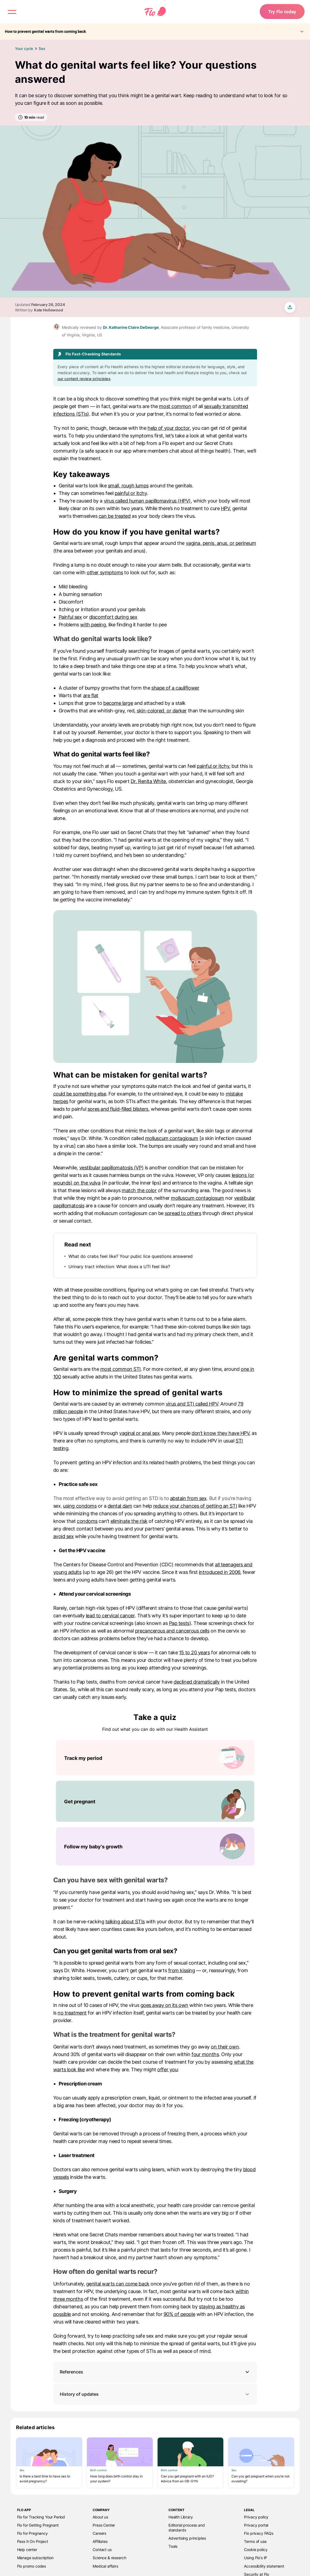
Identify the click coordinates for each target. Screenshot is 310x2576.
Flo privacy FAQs (258, 2533)
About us (100, 2517)
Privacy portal (256, 2525)
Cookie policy (255, 2549)
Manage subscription (35, 2557)
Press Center (104, 2525)
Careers (99, 2533)
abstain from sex (188, 1498)
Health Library (180, 2517)
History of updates (155, 2394)
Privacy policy (256, 2517)
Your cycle (24, 48)
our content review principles (84, 378)
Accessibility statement (264, 2566)
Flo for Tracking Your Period (41, 2517)
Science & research (109, 2557)
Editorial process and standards (186, 2527)
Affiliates (100, 2541)
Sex (42, 48)
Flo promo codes (31, 2566)
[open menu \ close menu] (12, 12)
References (71, 2372)
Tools (172, 2546)
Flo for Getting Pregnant (38, 2525)
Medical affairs (105, 2566)
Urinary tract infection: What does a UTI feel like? (119, 1266)
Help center (27, 2549)
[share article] (289, 307)
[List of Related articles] (155, 2462)
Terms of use (255, 2541)
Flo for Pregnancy (32, 2533)
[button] (155, 2372)
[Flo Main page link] (155, 12)
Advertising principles (187, 2538)
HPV (225, 508)
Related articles (35, 2427)
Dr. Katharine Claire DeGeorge (131, 327)
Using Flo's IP (255, 2557)
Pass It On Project (32, 2541)
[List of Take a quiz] (155, 1802)
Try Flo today (281, 12)
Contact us (102, 2549)
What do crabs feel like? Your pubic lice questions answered (130, 1256)
